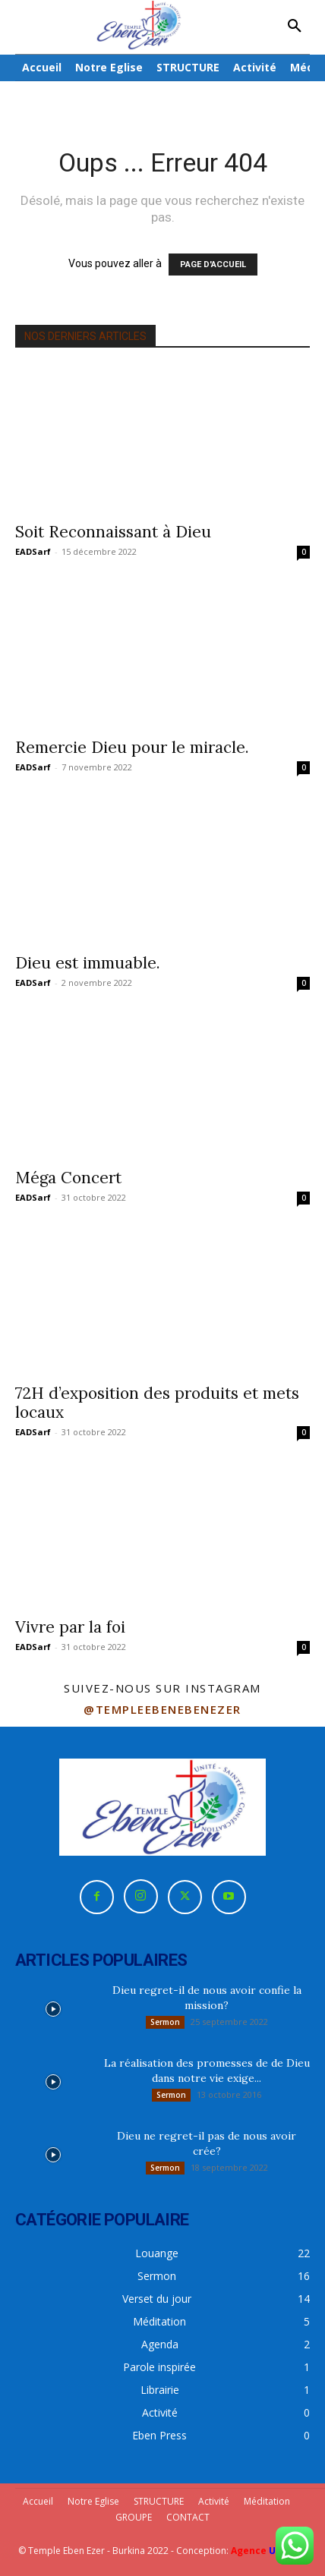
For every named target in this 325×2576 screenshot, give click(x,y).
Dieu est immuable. (87, 963)
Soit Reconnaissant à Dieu (113, 531)
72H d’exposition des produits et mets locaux (157, 1402)
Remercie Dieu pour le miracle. (132, 747)
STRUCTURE (159, 2501)
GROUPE (133, 2517)
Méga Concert (68, 1177)
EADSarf (33, 551)
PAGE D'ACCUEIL (213, 264)
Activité (213, 2501)
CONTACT (188, 2517)
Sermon (165, 2022)
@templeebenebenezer (162, 1709)
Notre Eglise (93, 2501)
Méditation (267, 2501)
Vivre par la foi (70, 1627)
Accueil (38, 2501)
